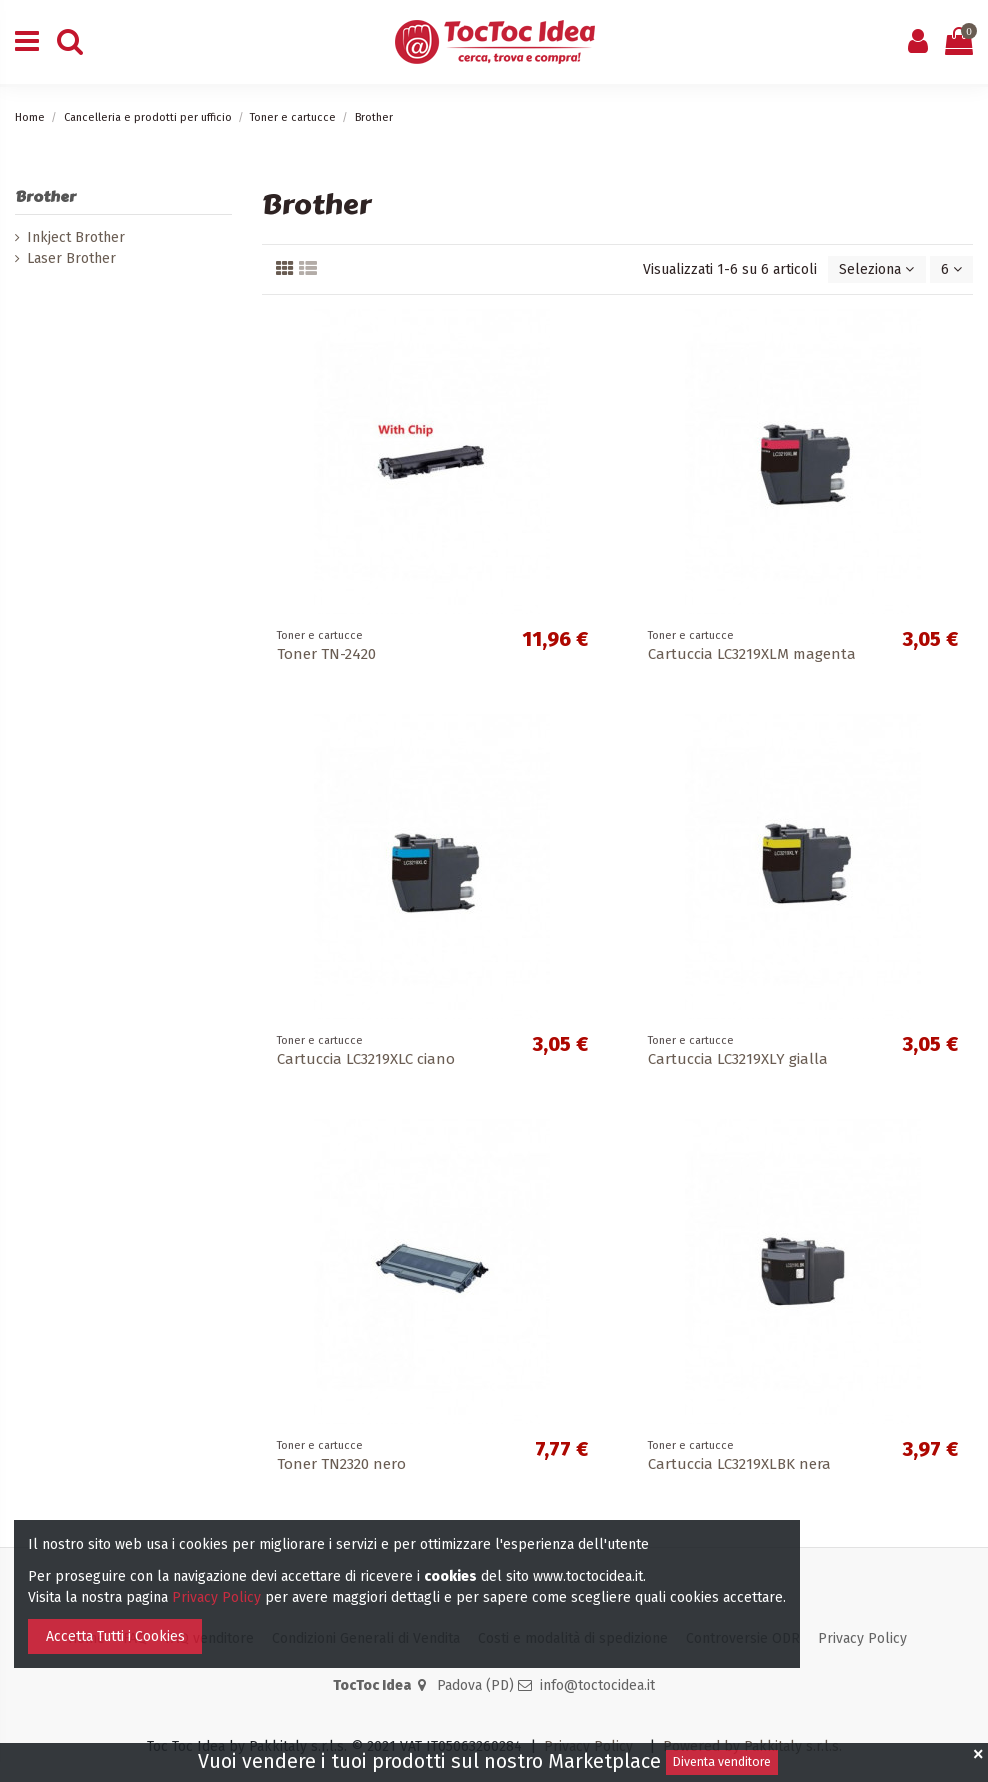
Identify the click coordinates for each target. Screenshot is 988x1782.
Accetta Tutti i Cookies (115, 1636)
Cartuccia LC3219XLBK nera (739, 1464)
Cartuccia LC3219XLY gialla (738, 1059)
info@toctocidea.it (597, 1685)
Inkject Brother (76, 237)
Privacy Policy (862, 1638)
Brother (45, 197)
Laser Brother (71, 258)
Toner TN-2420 (326, 654)
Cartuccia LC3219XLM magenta (752, 654)
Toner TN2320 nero (341, 1464)
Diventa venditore (722, 1762)
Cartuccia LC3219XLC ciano (366, 1059)
